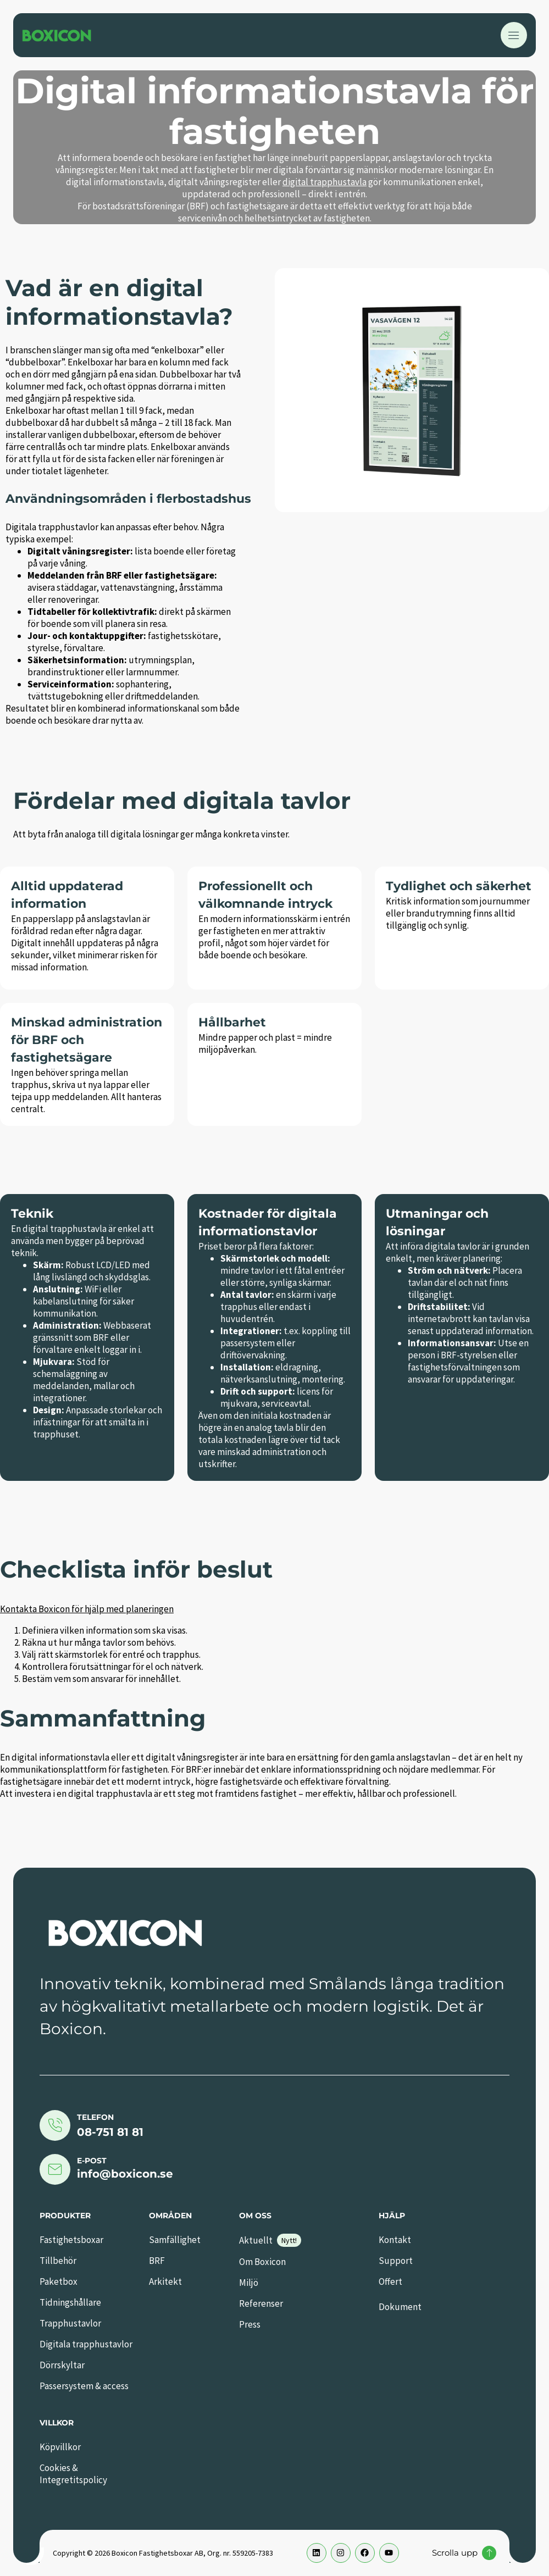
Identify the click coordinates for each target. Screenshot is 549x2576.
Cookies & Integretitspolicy (73, 2474)
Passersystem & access (84, 2386)
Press (249, 2324)
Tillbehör (58, 2261)
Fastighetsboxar (71, 2240)
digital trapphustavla (324, 182)
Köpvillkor (60, 2447)
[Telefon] (55, 2125)
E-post (92, 2161)
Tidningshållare (70, 2302)
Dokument (400, 2307)
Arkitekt (165, 2281)
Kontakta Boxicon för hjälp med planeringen (87, 1609)
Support (396, 2261)
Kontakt (395, 2240)
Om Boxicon (262, 2262)
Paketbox (58, 2281)
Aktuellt (256, 2240)
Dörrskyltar (62, 2365)
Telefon (95, 2117)
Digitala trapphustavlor (86, 2344)
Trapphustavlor (70, 2323)
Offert (390, 2281)
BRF (157, 2261)
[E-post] (55, 2169)
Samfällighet (175, 2240)
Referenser (261, 2303)
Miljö (248, 2283)
